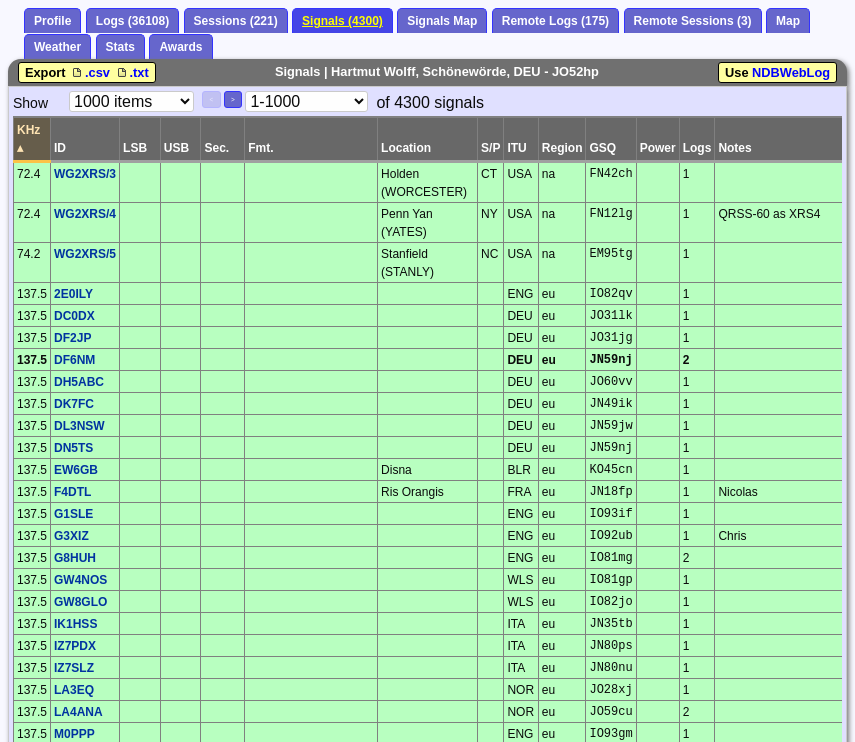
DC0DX (74, 316)
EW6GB (76, 470)
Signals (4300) (342, 21)
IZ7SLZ (74, 668)
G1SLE (73, 514)
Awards (180, 47)
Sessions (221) (236, 21)
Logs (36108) (132, 21)
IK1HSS (75, 624)
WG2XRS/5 (85, 254)
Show (30, 103)
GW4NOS (80, 580)
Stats (120, 47)
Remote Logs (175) (555, 21)
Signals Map (442, 21)
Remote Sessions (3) (693, 21)
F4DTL (72, 492)
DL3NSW (79, 426)
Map (788, 21)
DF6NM (74, 360)
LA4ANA (78, 712)
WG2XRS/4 (85, 214)
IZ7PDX (75, 646)
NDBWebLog (791, 72)
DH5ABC (79, 382)
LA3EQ (74, 690)
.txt (131, 72)
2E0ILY (73, 294)
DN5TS (73, 448)
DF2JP (72, 338)
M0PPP (74, 734)
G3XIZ (71, 536)
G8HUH (75, 558)
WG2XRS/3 (85, 174)
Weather (57, 47)
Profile (52, 21)
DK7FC (74, 404)
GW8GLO (80, 602)
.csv (91, 72)
